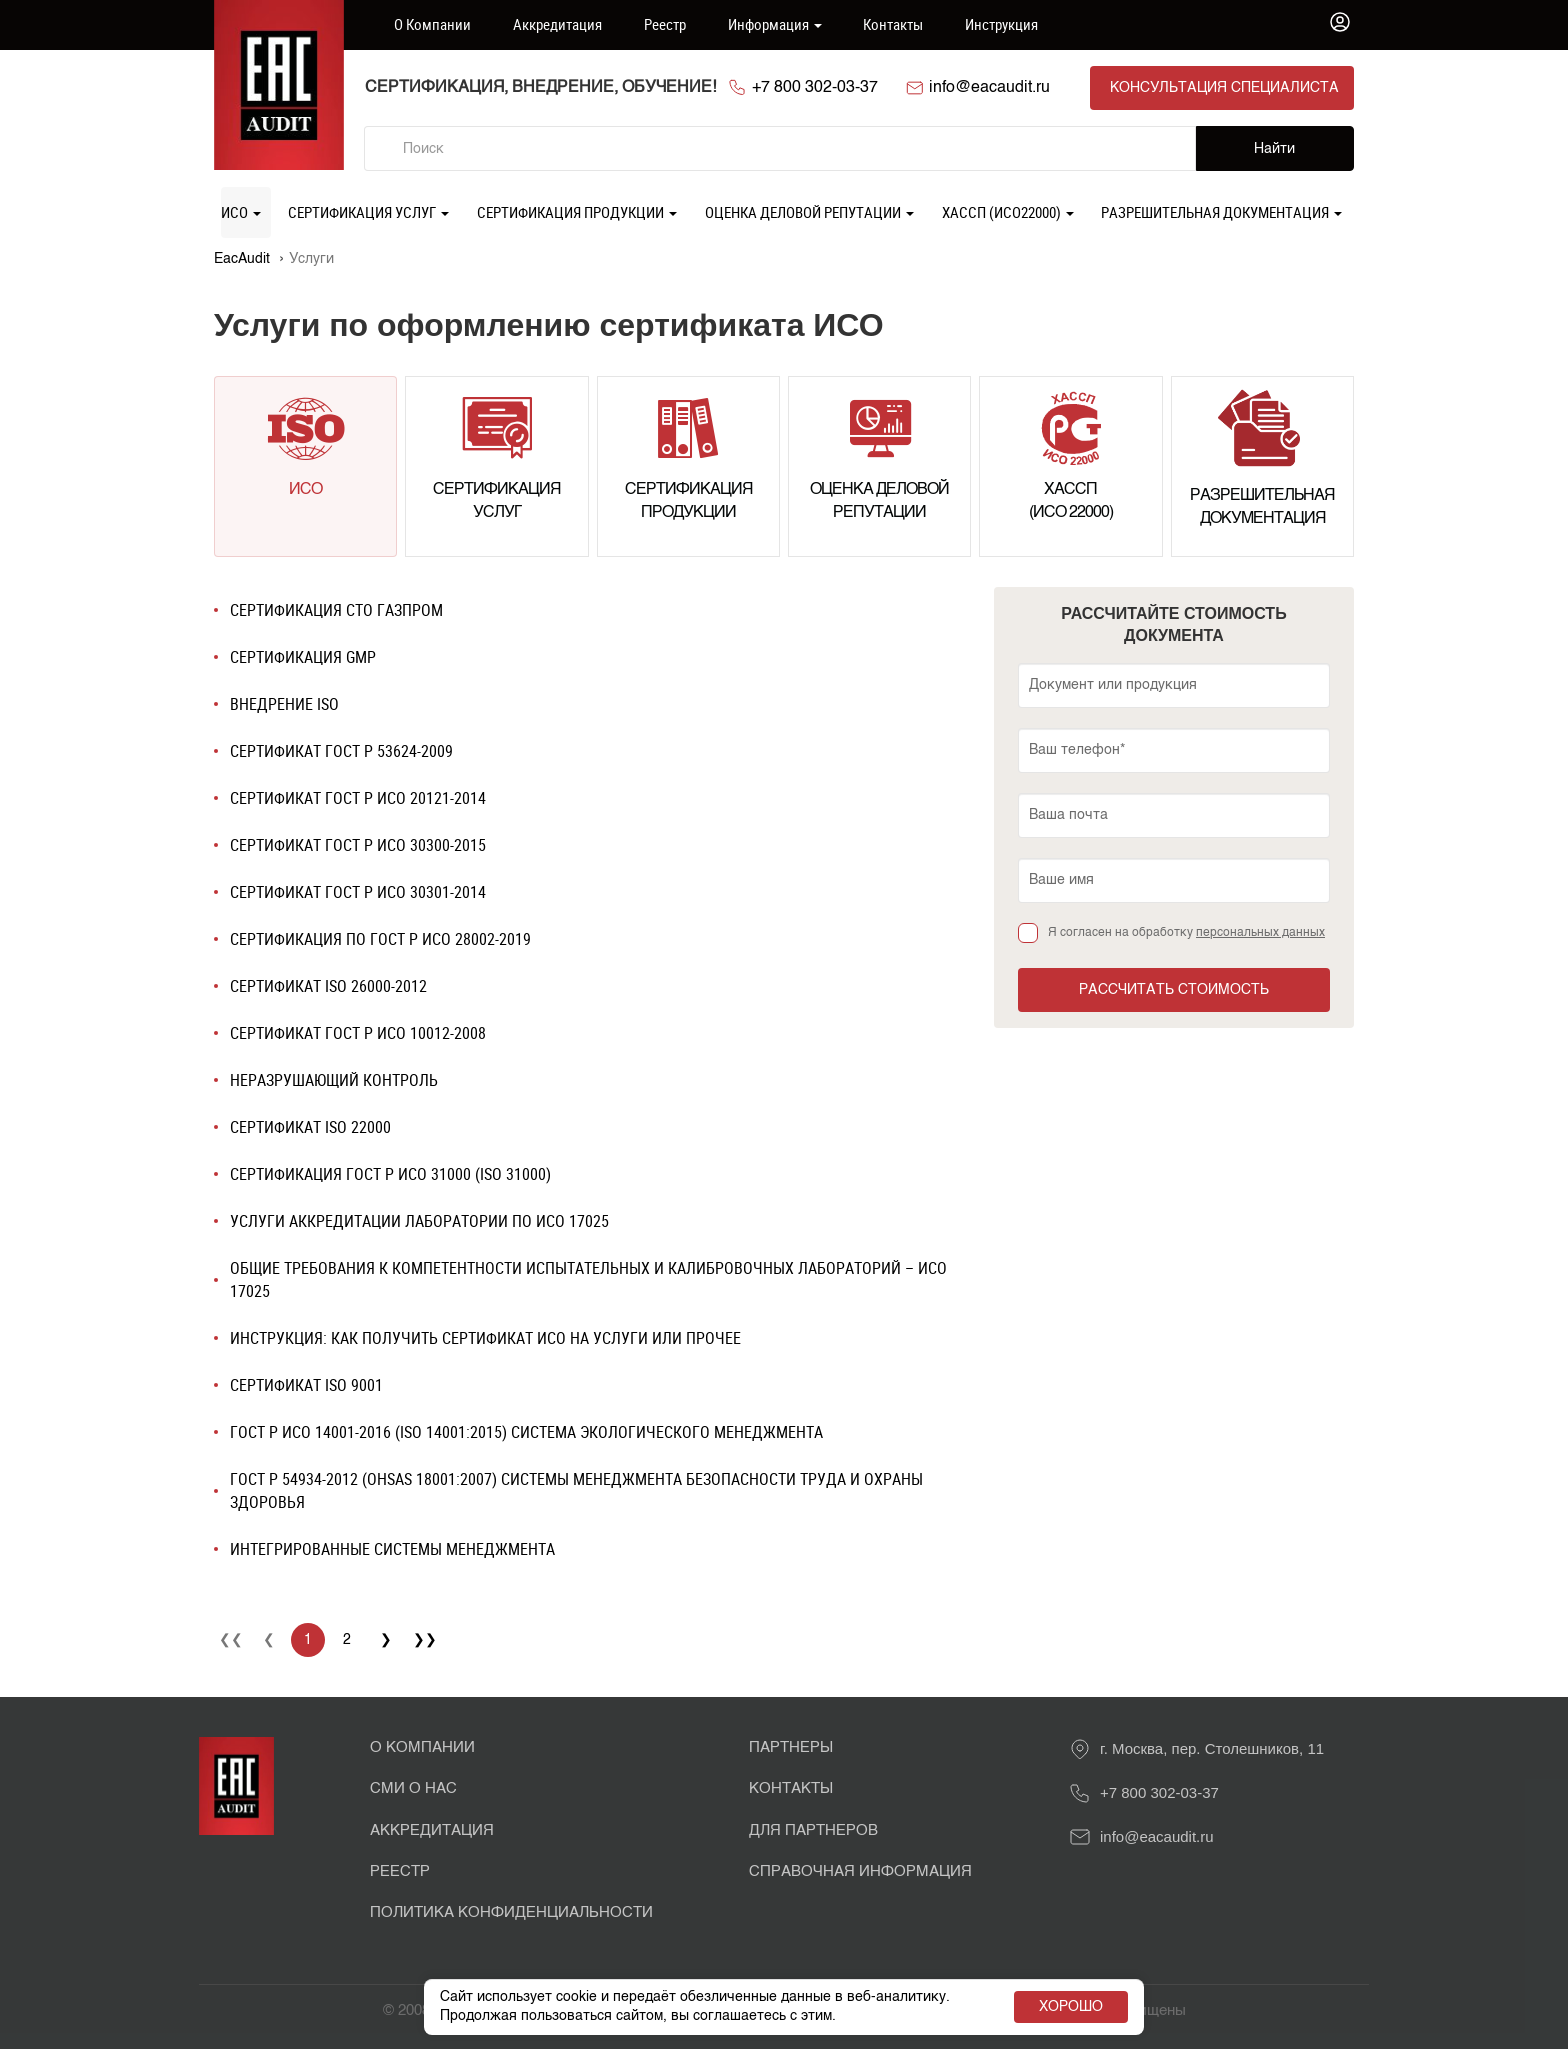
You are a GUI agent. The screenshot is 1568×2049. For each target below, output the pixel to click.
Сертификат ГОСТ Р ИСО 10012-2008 (358, 1033)
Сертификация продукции (577, 212)
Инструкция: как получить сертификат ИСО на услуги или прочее (485, 1338)
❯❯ (425, 1640)
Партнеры (791, 1747)
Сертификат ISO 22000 (310, 1127)
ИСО (241, 212)
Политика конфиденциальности (511, 1912)
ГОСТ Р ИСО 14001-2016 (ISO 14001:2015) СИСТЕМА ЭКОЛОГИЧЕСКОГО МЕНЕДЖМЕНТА (526, 1432)
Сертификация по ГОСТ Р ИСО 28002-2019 (380, 939)
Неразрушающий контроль (334, 1080)
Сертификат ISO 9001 (306, 1385)
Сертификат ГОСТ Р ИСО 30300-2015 (358, 845)
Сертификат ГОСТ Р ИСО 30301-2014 (358, 892)
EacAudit (242, 259)
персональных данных (1260, 933)
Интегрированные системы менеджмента (392, 1549)
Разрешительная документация (1221, 212)
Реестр (665, 24)
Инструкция (1001, 24)
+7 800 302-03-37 (815, 88)
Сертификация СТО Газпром (336, 610)
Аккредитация (557, 24)
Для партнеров (813, 1830)
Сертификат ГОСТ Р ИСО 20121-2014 (358, 798)
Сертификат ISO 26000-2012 (328, 986)
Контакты (893, 24)
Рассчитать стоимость (1174, 990)
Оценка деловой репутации (809, 212)
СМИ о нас (413, 1788)
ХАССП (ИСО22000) (1008, 212)
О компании (432, 24)
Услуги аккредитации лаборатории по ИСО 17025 (419, 1221)
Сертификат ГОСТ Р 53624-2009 (341, 751)
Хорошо (1071, 2007)
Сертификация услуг (368, 212)
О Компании (422, 1747)
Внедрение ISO (284, 704)
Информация (775, 24)
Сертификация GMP (303, 657)
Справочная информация (860, 1871)
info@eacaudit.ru (989, 88)
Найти (1274, 149)
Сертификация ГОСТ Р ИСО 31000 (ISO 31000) (390, 1174)
